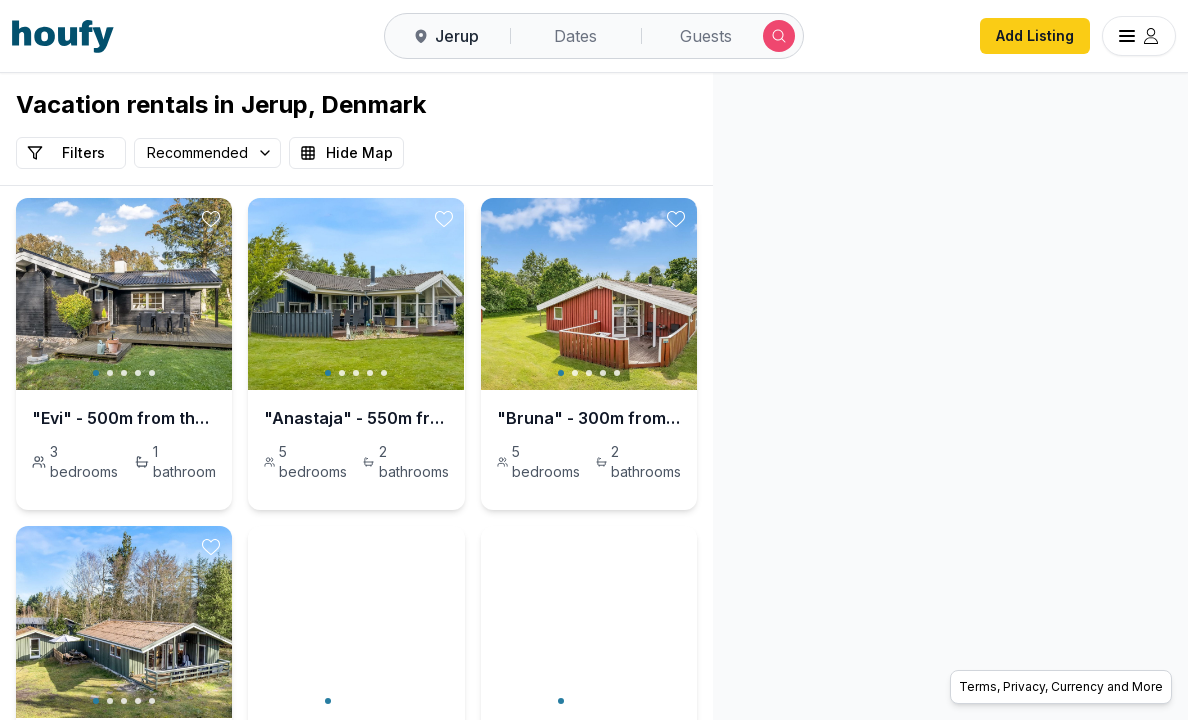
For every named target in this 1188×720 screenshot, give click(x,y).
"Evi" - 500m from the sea (135, 418)
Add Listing (1035, 35)
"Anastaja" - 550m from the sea (506, 418)
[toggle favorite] (327, 219)
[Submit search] (779, 36)
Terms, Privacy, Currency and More (1061, 686)
